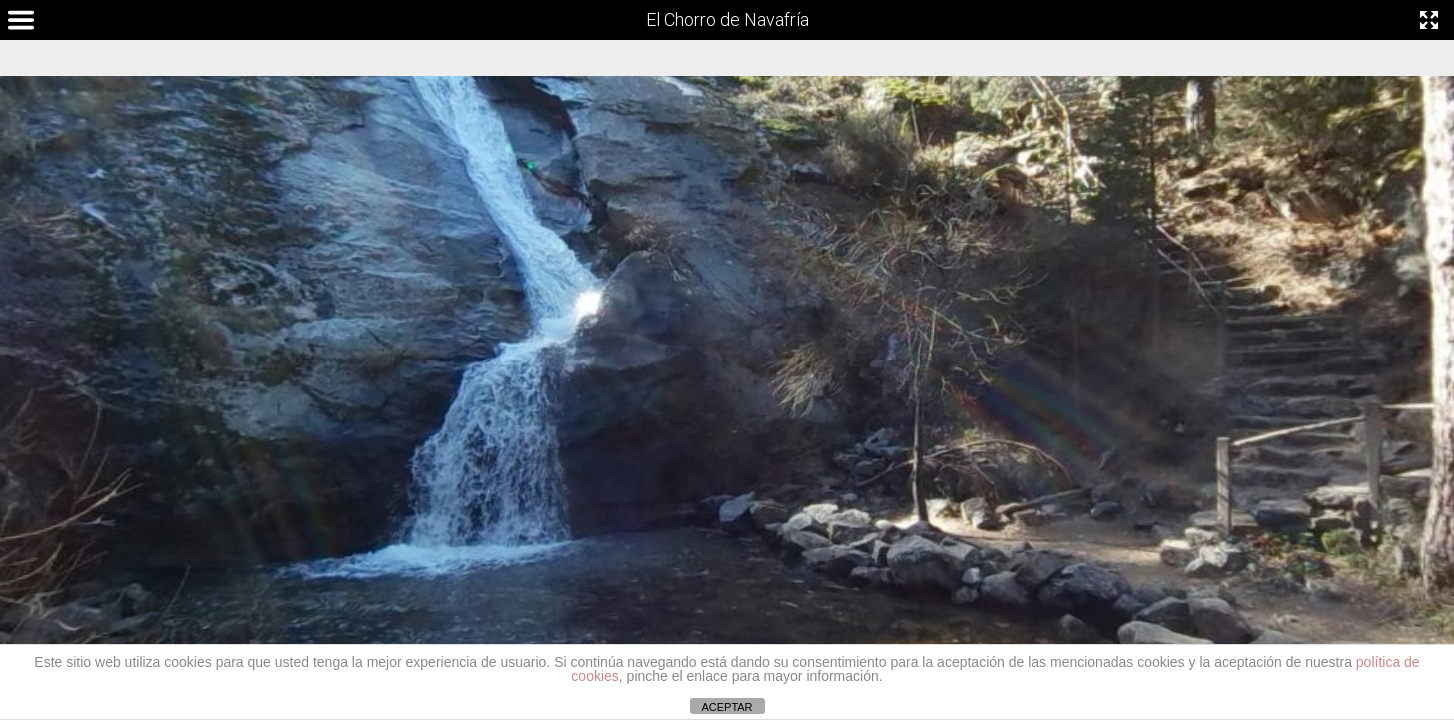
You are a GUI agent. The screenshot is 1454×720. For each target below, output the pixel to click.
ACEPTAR (726, 707)
